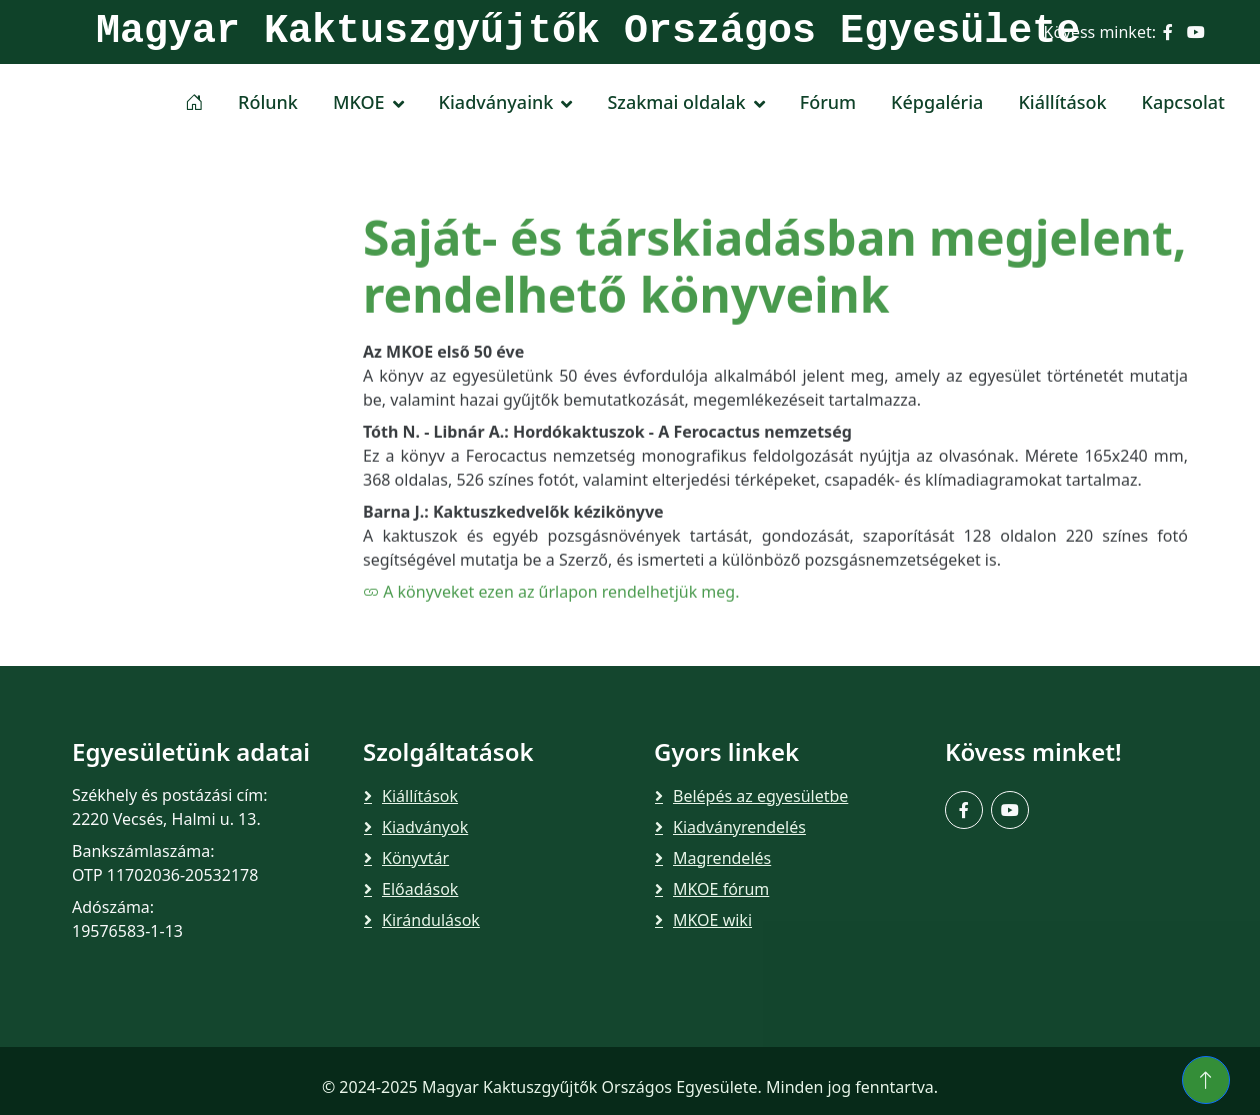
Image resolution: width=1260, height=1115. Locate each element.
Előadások (420, 889)
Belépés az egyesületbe (760, 796)
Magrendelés (722, 858)
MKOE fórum (721, 889)
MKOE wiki (712, 920)
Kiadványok (425, 827)
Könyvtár (415, 858)
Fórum (828, 102)
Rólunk (268, 102)
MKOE (359, 102)
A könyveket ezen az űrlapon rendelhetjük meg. (551, 652)
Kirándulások (431, 920)
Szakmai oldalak (676, 102)
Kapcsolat (1183, 102)
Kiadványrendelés (739, 827)
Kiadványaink (496, 102)
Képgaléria (937, 102)
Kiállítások (1062, 102)
